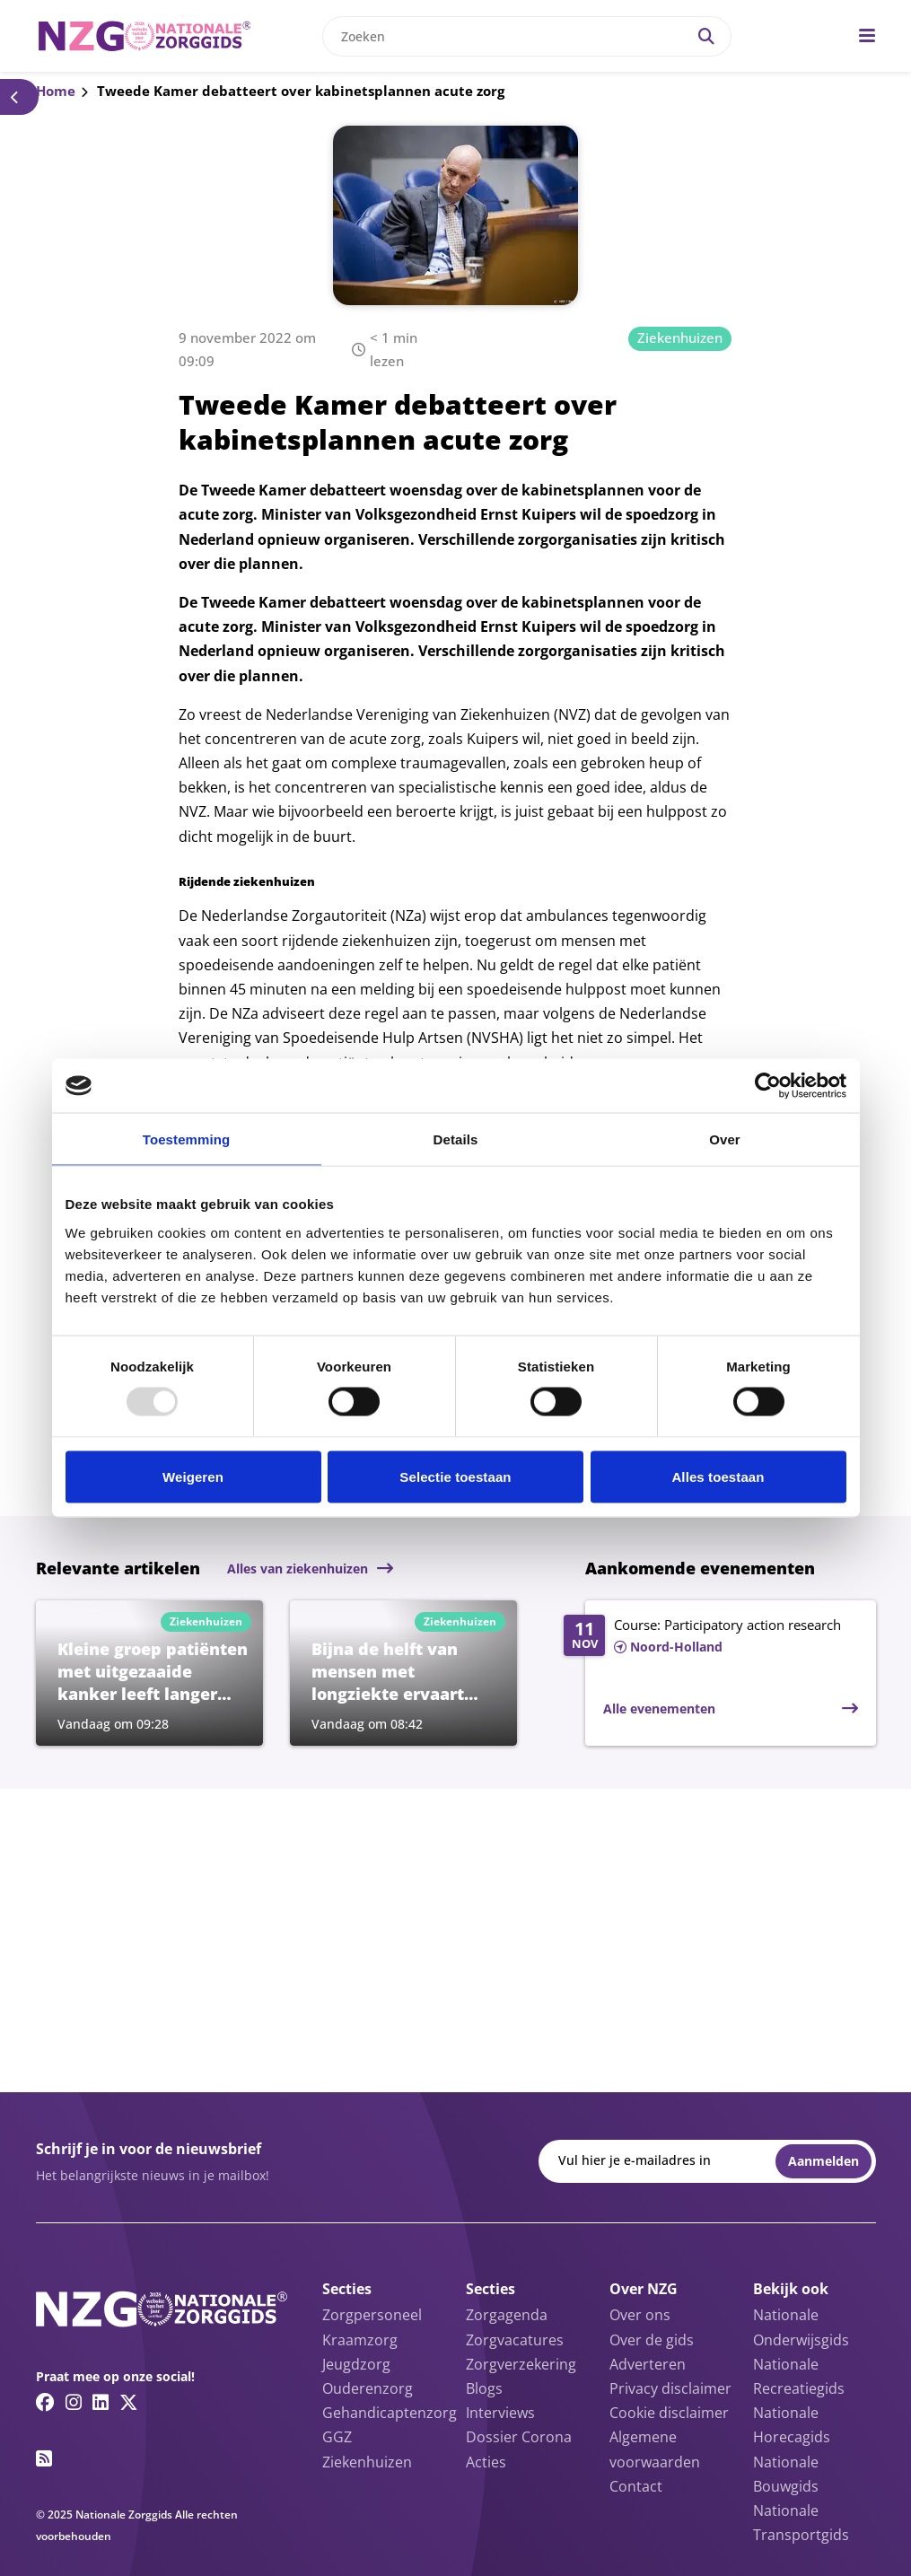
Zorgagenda (506, 2315)
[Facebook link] (45, 2401)
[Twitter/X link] (128, 2401)
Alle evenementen (659, 1708)
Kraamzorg (360, 2340)
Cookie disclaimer (669, 2413)
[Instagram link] (74, 2401)
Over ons (639, 2315)
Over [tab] (724, 1139)
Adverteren (647, 2364)
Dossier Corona (519, 2437)
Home (55, 91)
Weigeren (192, 1476)
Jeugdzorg (356, 2364)
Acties (486, 2462)
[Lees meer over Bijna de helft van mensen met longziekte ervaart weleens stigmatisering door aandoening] (403, 1673)
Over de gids (651, 2340)
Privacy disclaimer (670, 2388)
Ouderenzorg (367, 2388)
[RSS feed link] (44, 2458)
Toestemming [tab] (187, 1139)
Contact (635, 2486)
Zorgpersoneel (372, 2315)
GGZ (337, 2437)
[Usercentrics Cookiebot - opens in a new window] (767, 1086)
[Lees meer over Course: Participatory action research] (710, 1637)
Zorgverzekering (521, 2364)
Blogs (484, 2388)
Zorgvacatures (515, 2340)
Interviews (500, 2413)
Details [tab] (456, 1139)
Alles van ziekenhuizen (297, 1568)
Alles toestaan (717, 1476)
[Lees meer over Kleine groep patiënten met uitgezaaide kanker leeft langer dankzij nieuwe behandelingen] (149, 1673)
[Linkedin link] (100, 2401)
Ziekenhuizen (680, 337)
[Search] (706, 36)
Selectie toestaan (455, 1476)
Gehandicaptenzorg (389, 2413)
